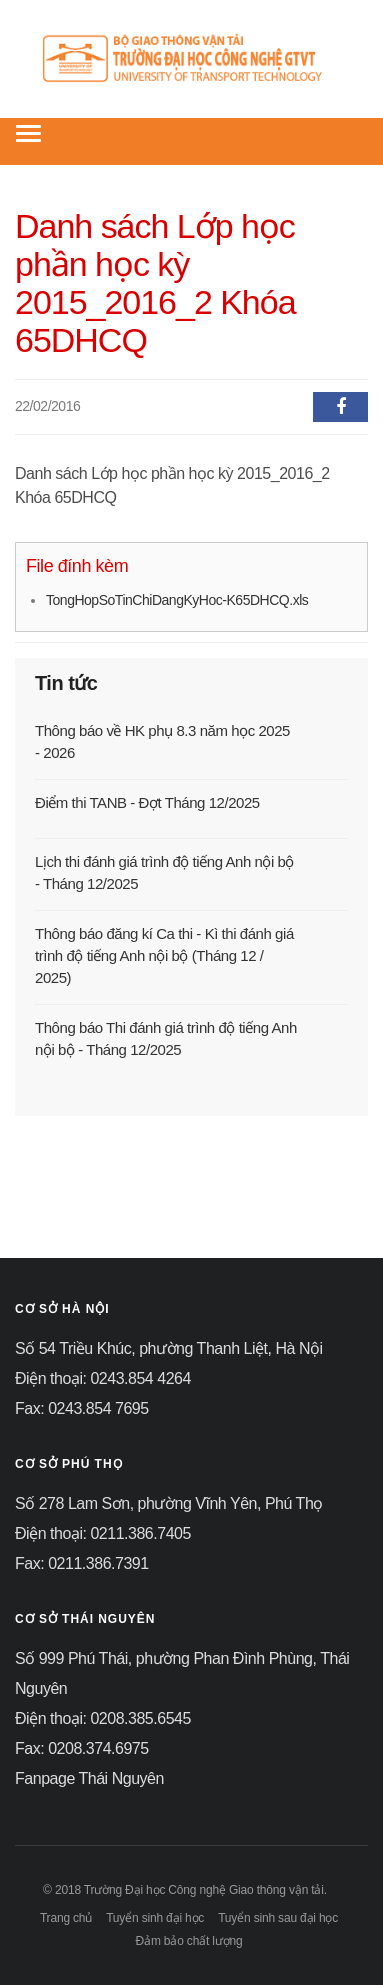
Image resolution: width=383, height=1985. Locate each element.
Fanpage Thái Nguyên (89, 1778)
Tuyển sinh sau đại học (278, 1918)
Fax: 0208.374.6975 (82, 1748)
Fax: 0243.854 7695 (82, 1408)
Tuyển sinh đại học (155, 1918)
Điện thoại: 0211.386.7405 (103, 1533)
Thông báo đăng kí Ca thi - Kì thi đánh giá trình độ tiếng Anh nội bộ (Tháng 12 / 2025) (164, 955)
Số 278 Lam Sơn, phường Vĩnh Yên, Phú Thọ (169, 1503)
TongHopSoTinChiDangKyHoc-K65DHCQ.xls (177, 600)
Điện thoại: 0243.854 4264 (103, 1378)
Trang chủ (66, 1918)
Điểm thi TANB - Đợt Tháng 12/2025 (147, 802)
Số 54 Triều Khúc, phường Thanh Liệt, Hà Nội (169, 1348)
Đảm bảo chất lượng (189, 1941)
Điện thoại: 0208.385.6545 (103, 1718)
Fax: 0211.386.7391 (82, 1563)
